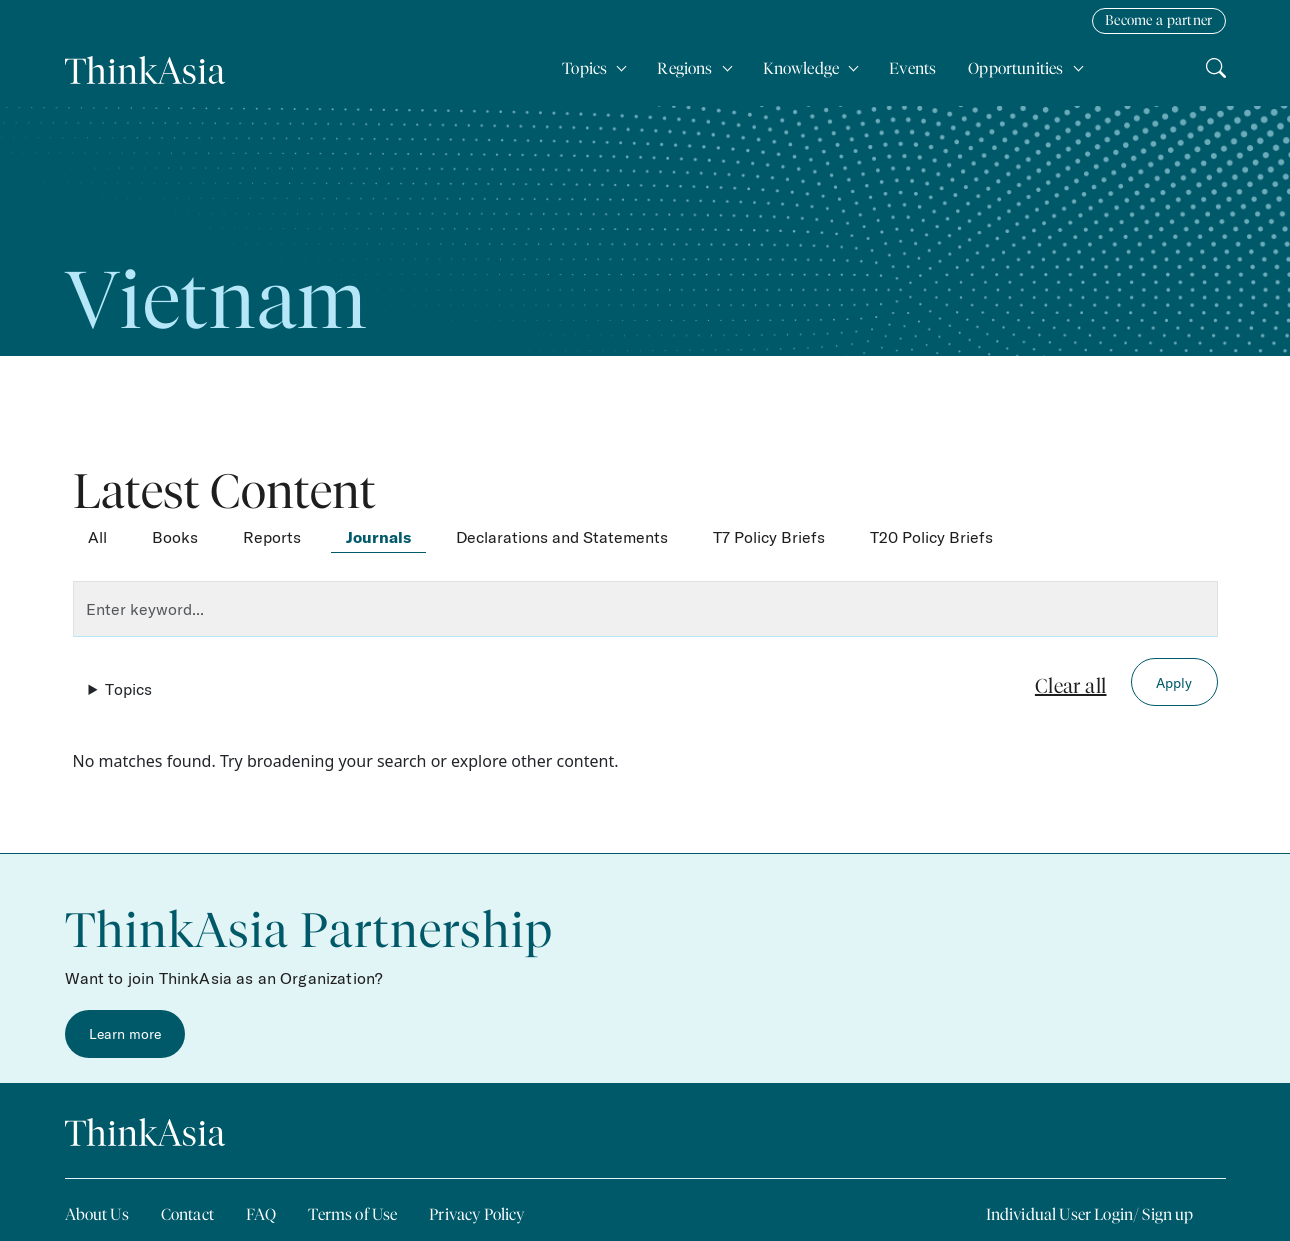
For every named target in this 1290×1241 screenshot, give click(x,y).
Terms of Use (352, 1214)
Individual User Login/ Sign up (1090, 1214)
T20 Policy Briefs (931, 537)
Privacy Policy (476, 1214)
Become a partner (1158, 20)
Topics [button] (128, 689)
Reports (272, 537)
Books (175, 537)
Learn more (125, 1034)
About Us (97, 1214)
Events (912, 68)
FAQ (261, 1214)
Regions (686, 68)
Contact (187, 1214)
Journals (378, 537)
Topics (586, 68)
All (97, 537)
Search (1216, 64)
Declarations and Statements (562, 537)
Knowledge (803, 68)
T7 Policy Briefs (769, 537)
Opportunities (1017, 68)
